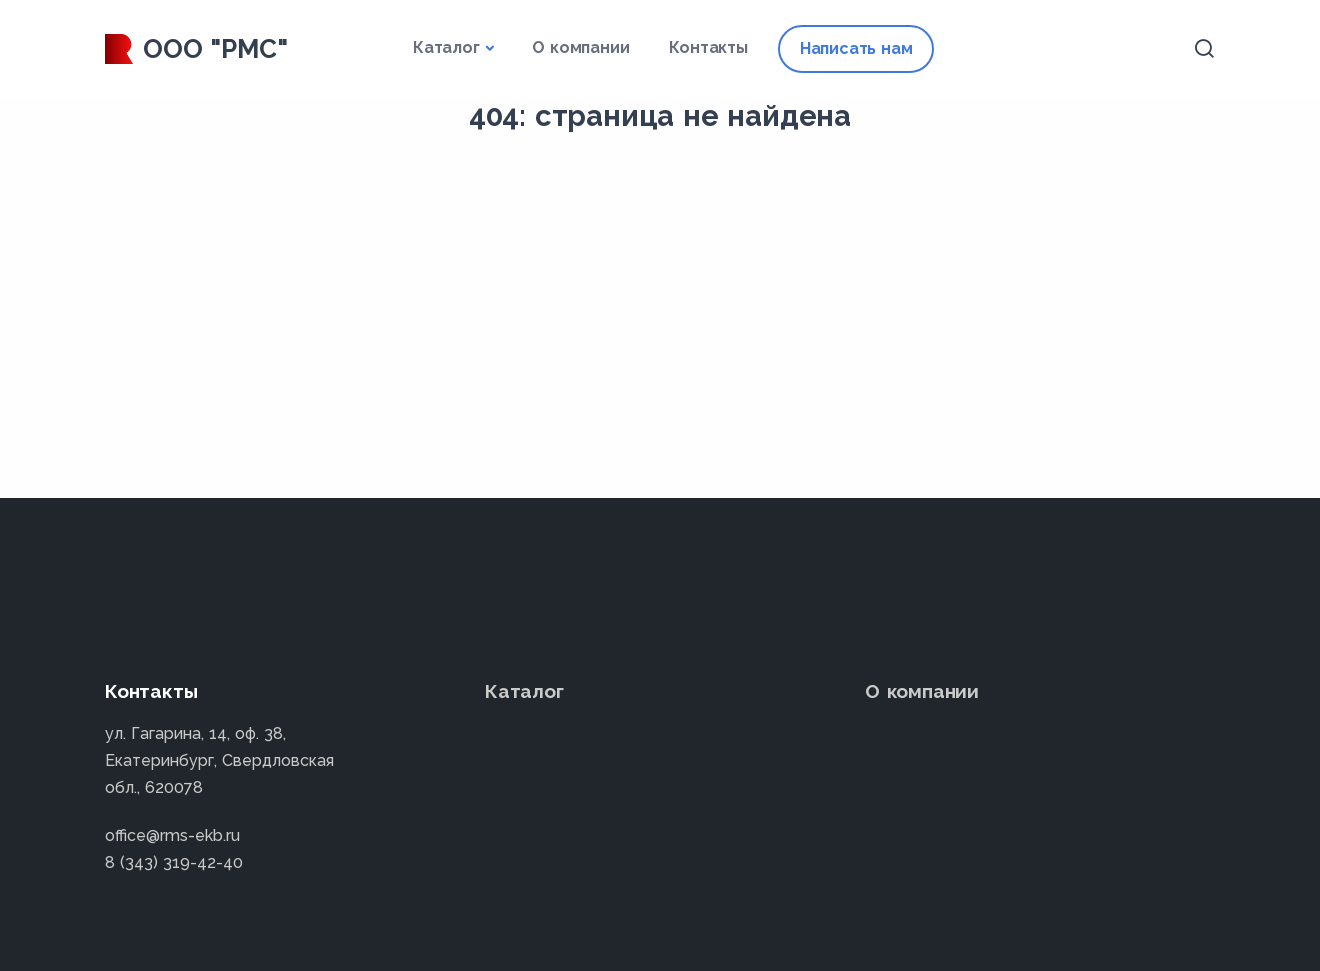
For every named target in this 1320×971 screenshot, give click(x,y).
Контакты (708, 47)
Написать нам (856, 48)
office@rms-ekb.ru (172, 835)
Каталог (446, 47)
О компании (580, 47)
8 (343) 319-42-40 (174, 862)
